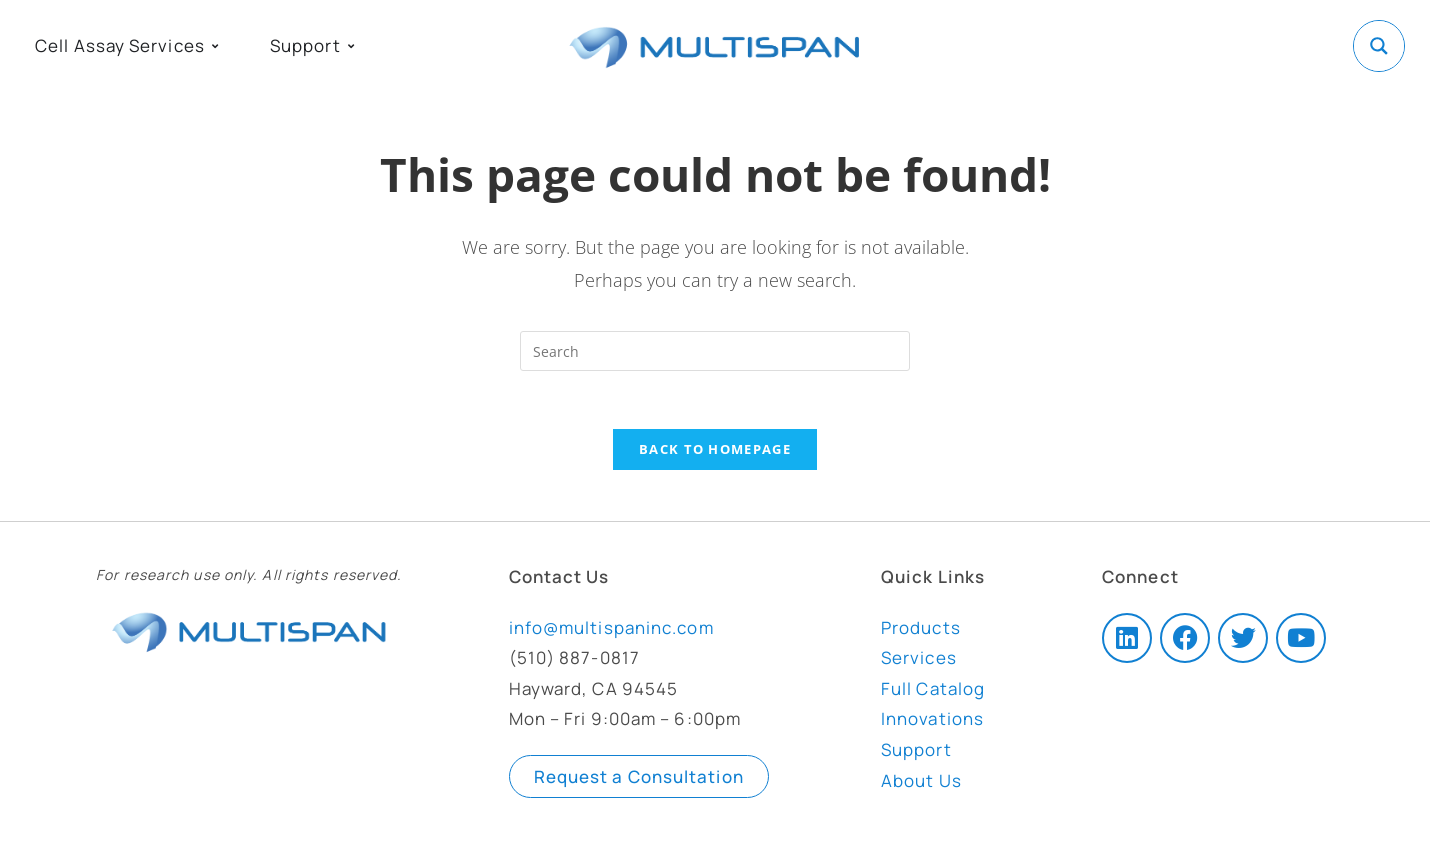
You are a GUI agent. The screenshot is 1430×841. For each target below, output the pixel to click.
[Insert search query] (715, 351)
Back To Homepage (715, 452)
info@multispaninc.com (611, 630)
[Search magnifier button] (1379, 46)
